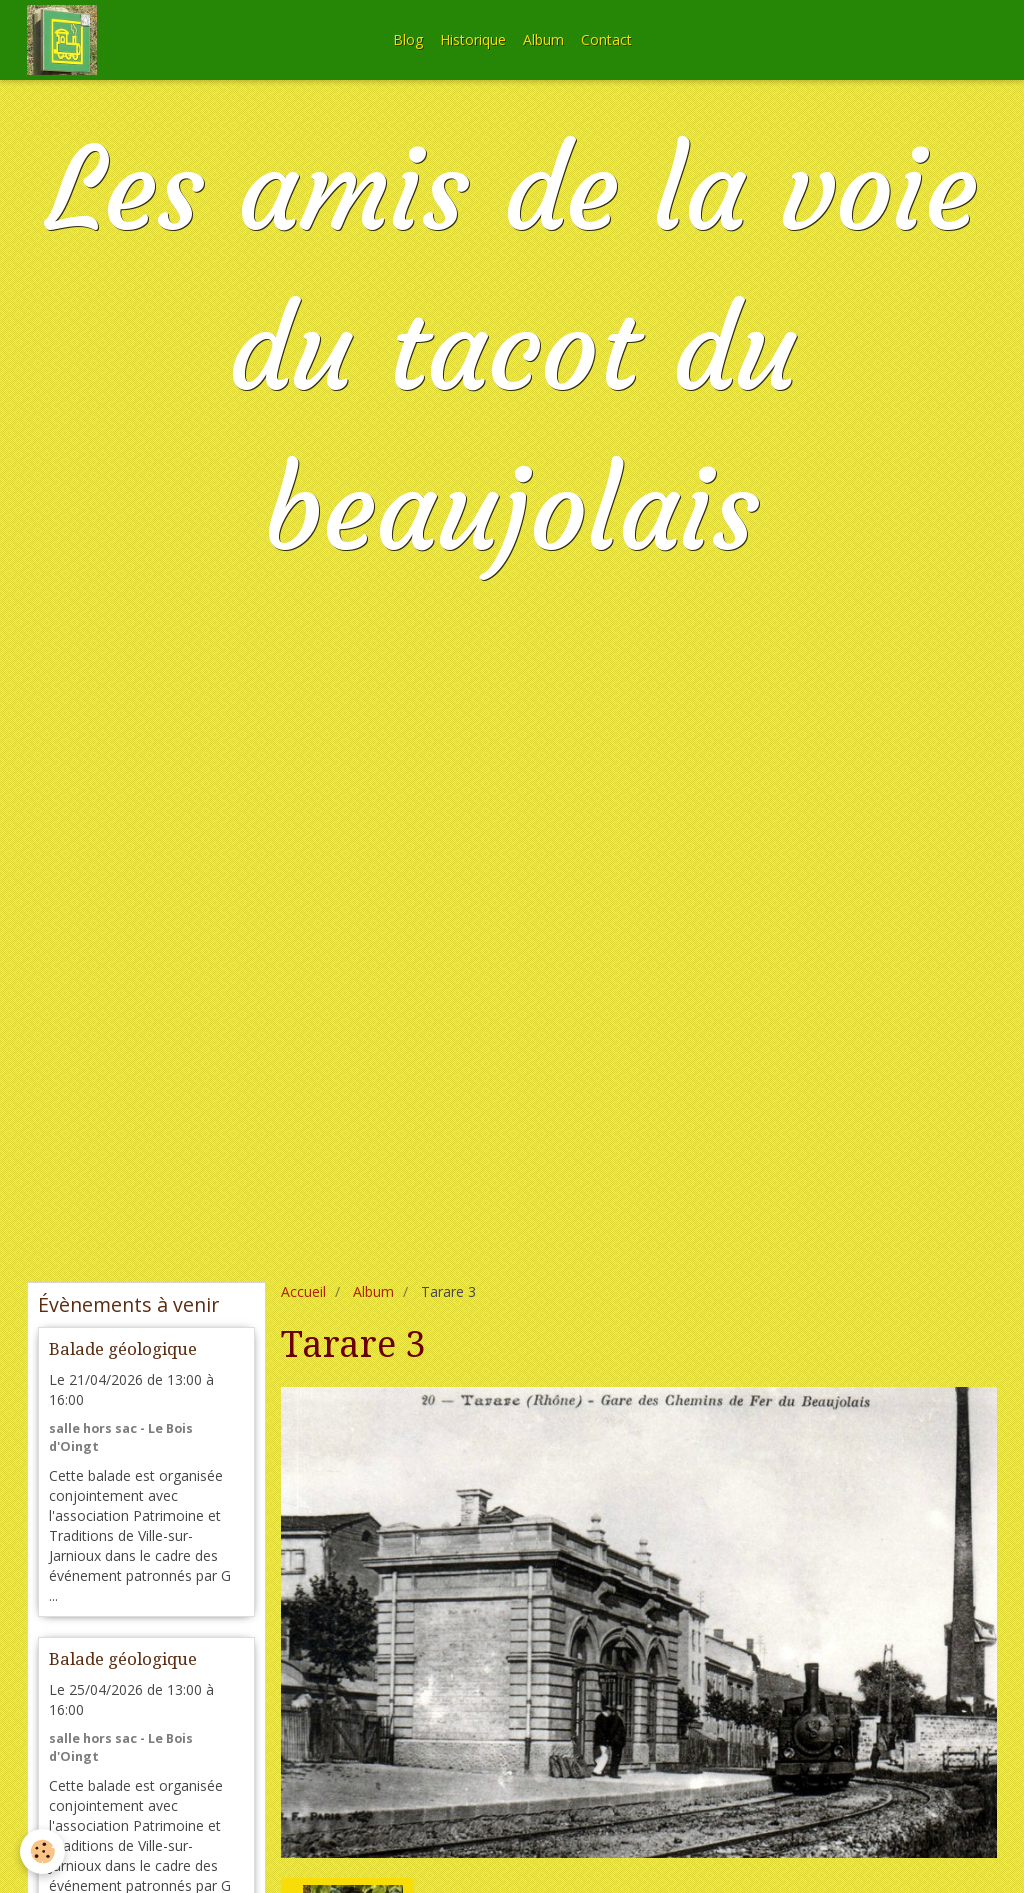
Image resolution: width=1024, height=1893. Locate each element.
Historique (473, 39)
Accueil (303, 1291)
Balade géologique (123, 1349)
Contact (606, 39)
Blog (408, 39)
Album (543, 39)
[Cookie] (42, 1851)
